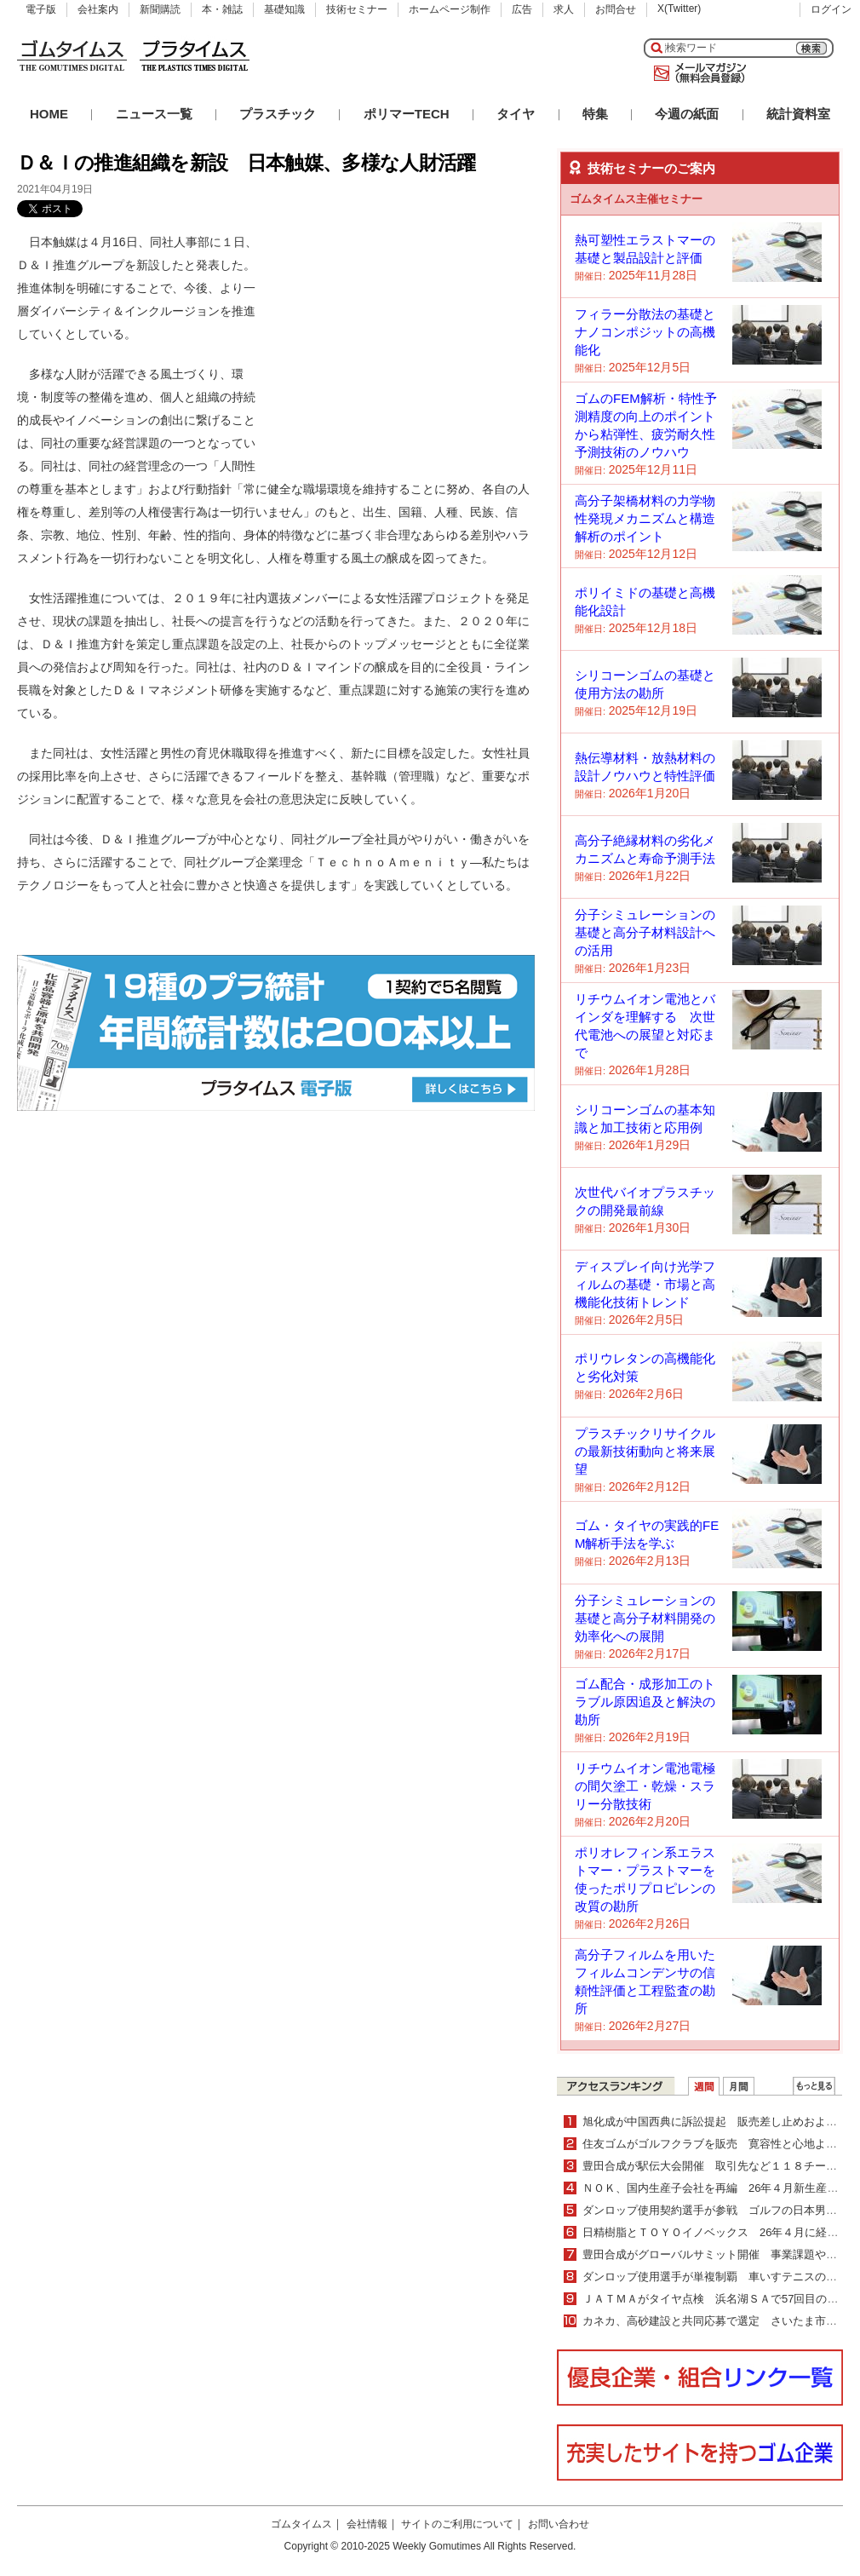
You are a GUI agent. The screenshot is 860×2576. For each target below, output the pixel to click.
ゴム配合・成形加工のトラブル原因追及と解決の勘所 (645, 1701)
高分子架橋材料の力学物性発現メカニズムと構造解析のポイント (645, 518)
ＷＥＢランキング (814, 2086)
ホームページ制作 (449, 9)
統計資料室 (798, 113)
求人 (563, 9)
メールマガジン (696, 73)
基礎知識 (284, 9)
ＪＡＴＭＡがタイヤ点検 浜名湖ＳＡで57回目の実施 (715, 2298)
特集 (595, 113)
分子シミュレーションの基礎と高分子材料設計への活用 (645, 932)
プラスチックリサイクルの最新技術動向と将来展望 (645, 1451)
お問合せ (615, 9)
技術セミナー (356, 9)
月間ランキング (738, 2086)
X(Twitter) (679, 8)
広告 (522, 9)
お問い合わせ (558, 2524)
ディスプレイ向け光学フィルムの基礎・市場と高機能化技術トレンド (645, 1284)
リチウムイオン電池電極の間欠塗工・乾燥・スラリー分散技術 (645, 1786)
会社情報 (367, 2524)
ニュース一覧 (154, 113)
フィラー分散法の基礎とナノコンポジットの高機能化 (645, 332)
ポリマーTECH (407, 113)
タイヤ (515, 113)
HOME (49, 113)
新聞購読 (160, 9)
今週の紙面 (687, 113)
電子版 (41, 9)
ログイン (831, 9)
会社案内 (97, 9)
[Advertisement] (407, 337)
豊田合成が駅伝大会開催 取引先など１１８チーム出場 (720, 2165)
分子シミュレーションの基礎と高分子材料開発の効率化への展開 (645, 1618)
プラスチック (277, 113)
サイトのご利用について (457, 2524)
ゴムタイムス (301, 2524)
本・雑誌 (222, 9)
